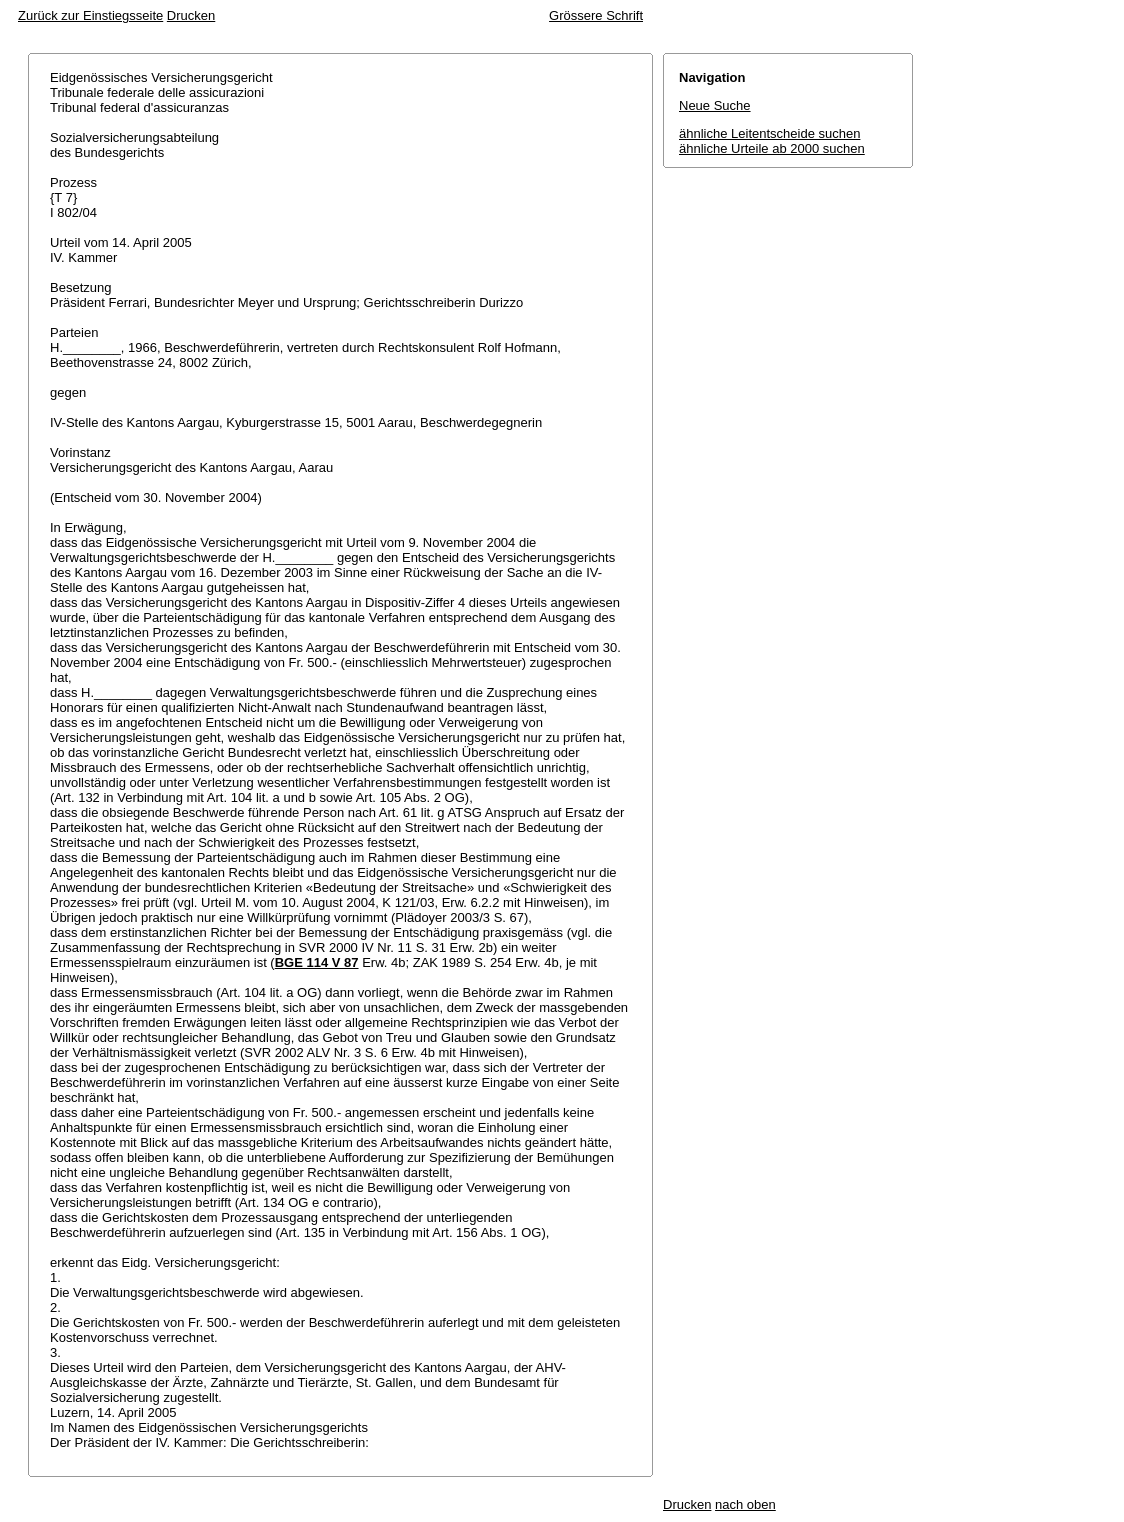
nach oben (745, 1504)
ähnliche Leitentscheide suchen (769, 133)
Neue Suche (715, 105)
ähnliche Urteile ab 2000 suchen (772, 148)
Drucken (191, 15)
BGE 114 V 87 (317, 962)
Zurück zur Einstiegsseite (90, 15)
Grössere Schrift (596, 15)
